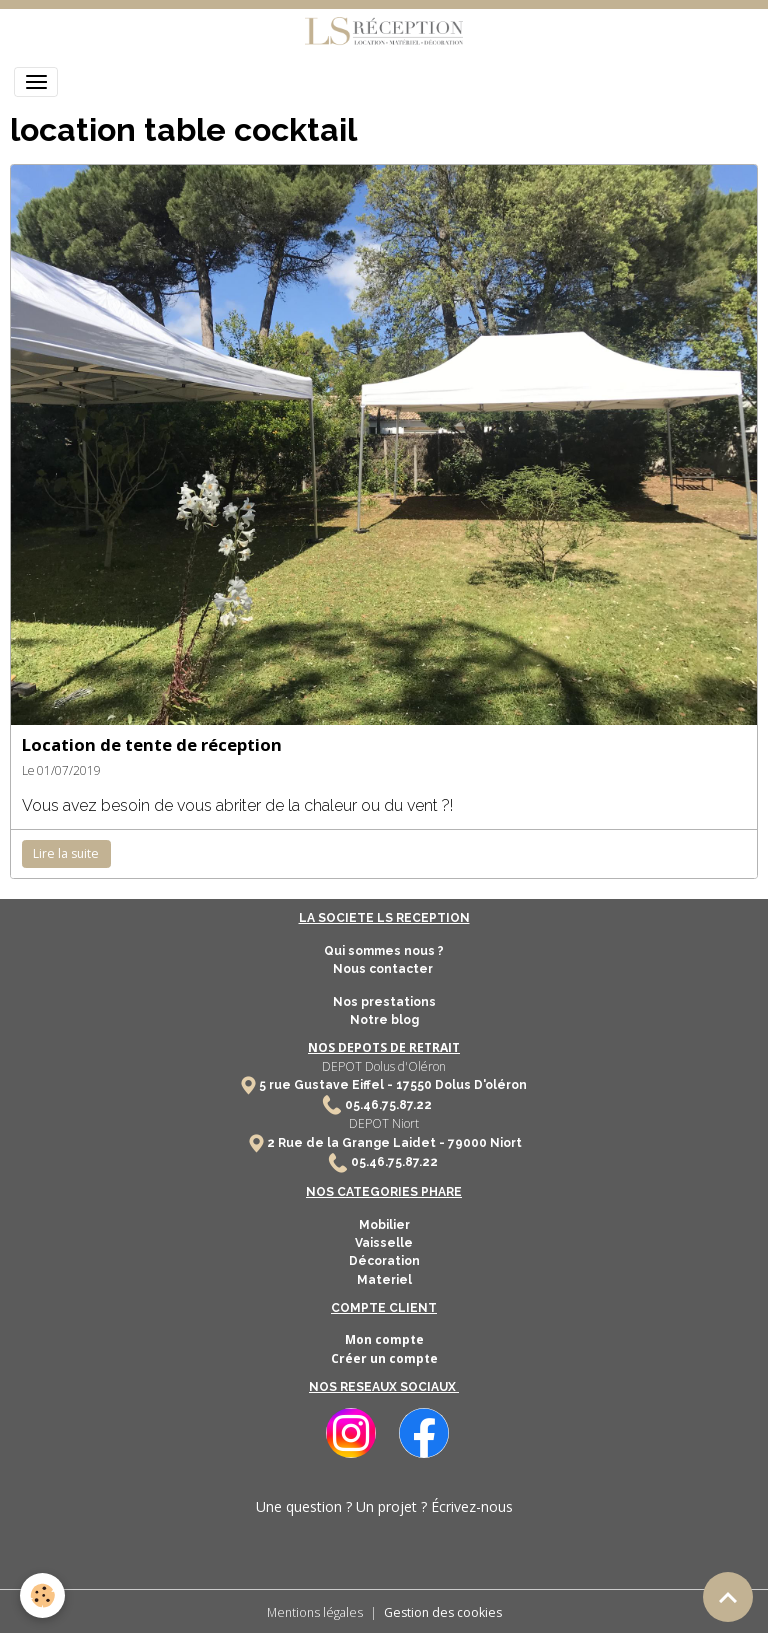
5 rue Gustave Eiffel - (327, 1085)
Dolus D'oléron (479, 1085)
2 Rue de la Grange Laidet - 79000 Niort (394, 1143)
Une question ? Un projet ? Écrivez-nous (384, 1506)
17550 (414, 1085)
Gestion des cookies (443, 1612)
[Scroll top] (728, 1597)
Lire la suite (66, 853)
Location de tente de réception (152, 744)
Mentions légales (315, 1612)
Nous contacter (384, 969)
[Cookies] (42, 1595)
